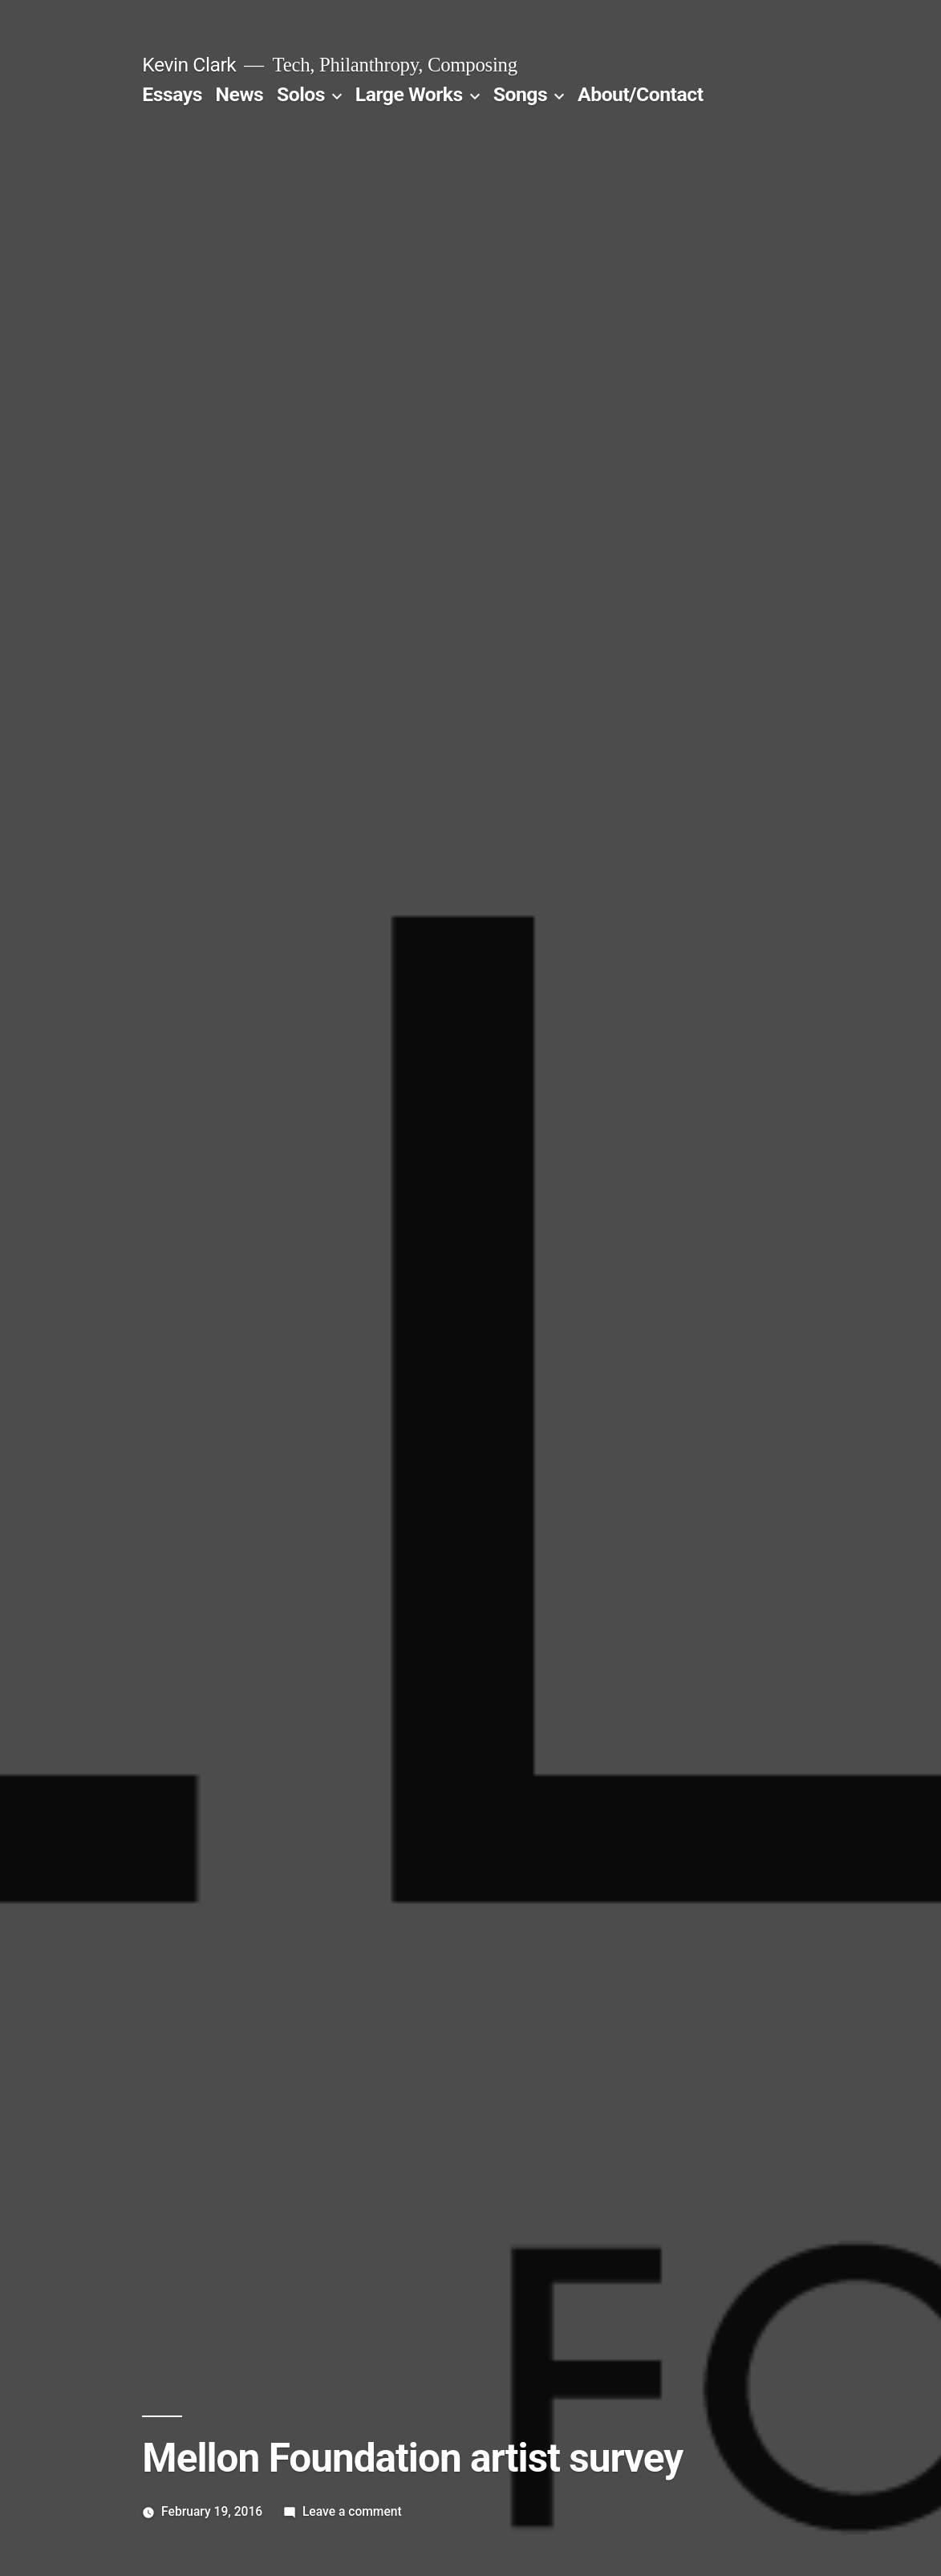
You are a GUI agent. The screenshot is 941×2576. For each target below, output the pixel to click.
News (240, 94)
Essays (172, 94)
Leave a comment (352, 2511)
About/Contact (640, 94)
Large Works (409, 94)
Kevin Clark (189, 64)
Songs (520, 94)
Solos (301, 94)
